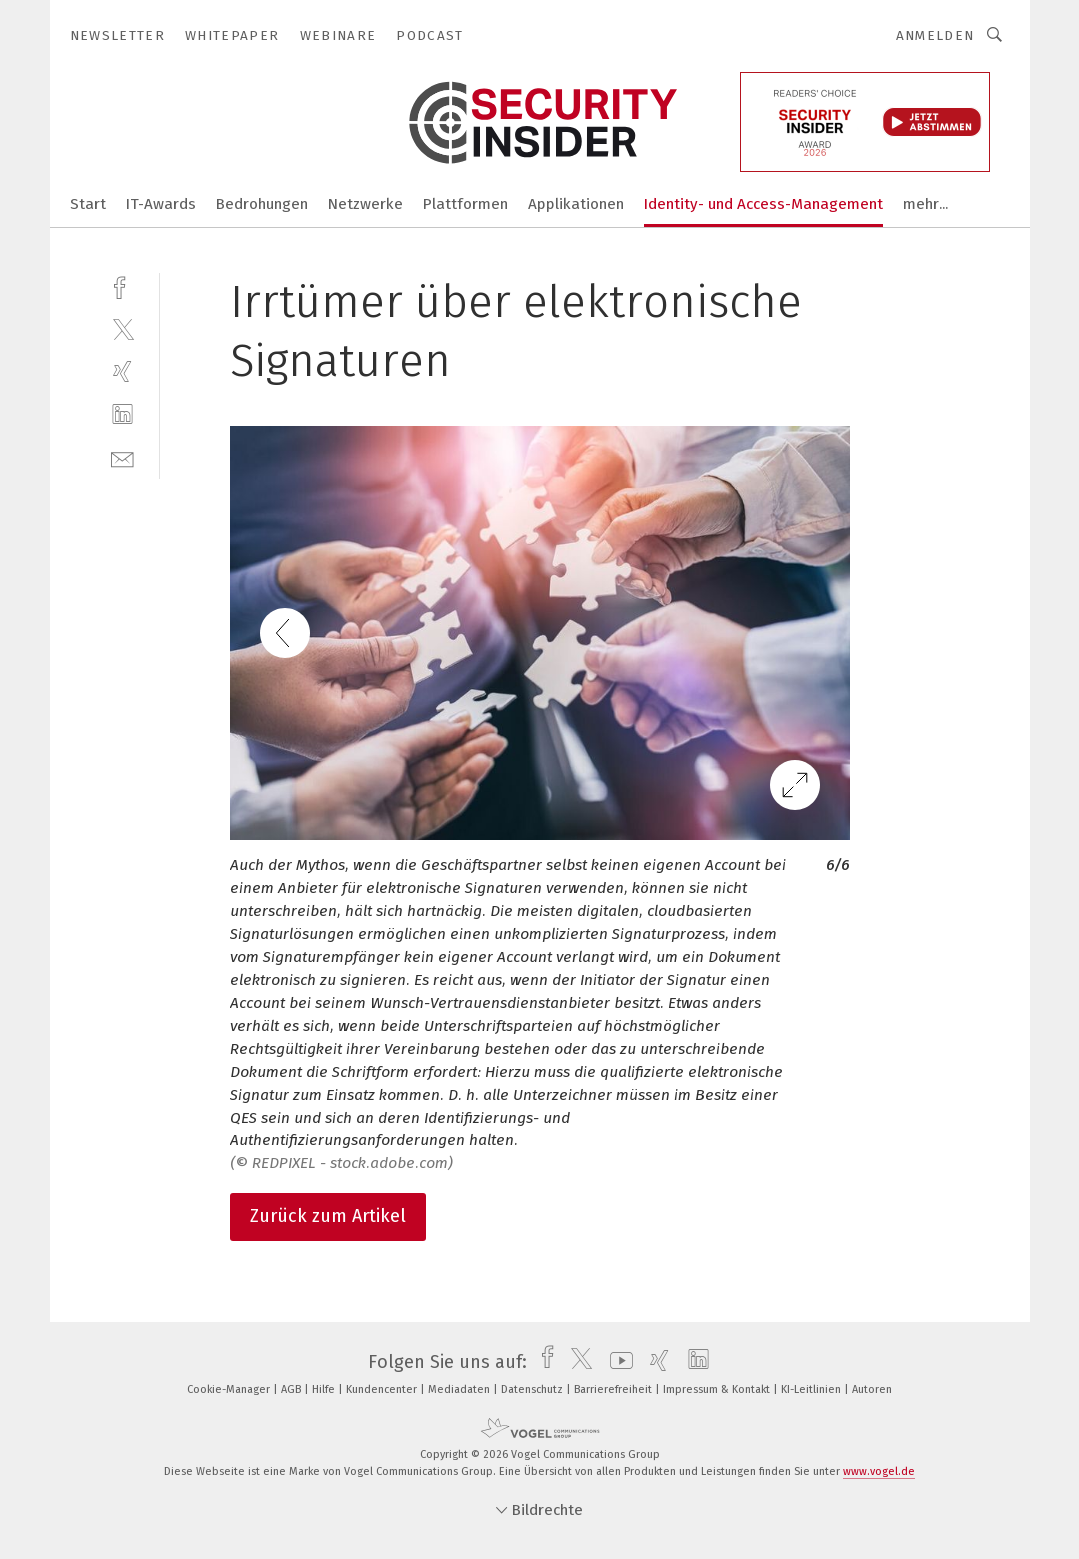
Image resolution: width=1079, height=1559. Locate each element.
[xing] (122, 371)
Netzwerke (365, 204)
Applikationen (576, 204)
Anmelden (935, 35)
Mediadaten (460, 1389)
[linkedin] (122, 414)
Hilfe (325, 1389)
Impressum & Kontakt (718, 1389)
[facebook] (122, 285)
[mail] (122, 457)
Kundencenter (383, 1389)
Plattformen (465, 204)
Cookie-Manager (230, 1389)
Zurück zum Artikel (328, 1216)
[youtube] (616, 1362)
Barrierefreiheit (614, 1389)
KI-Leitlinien (812, 1389)
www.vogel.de (879, 1471)
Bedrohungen (262, 204)
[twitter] (122, 328)
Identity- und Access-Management (763, 204)
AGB (292, 1389)
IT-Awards (161, 204)
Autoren (872, 1389)
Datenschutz (533, 1389)
